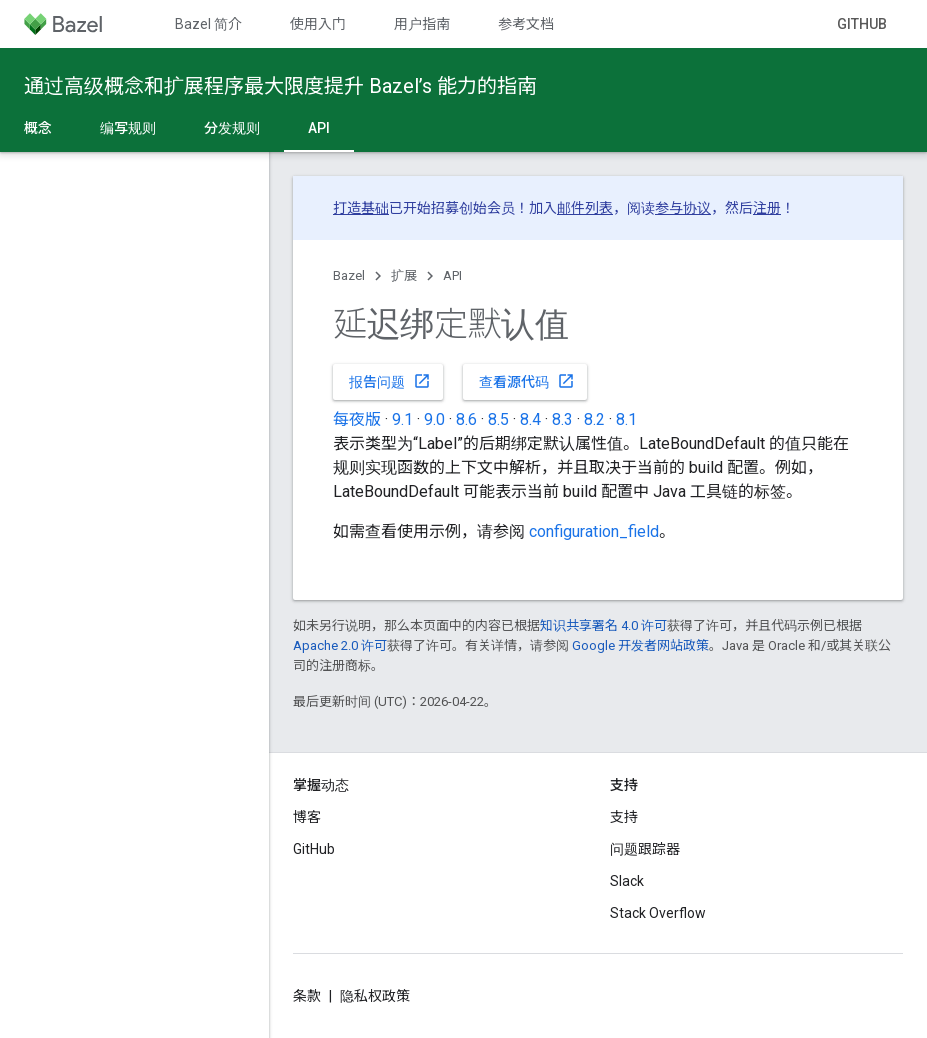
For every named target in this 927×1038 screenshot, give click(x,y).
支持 (624, 817)
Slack (627, 881)
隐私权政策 (375, 996)
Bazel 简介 (208, 24)
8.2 (594, 419)
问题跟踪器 (645, 849)
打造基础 (361, 208)
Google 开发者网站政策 (640, 645)
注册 (767, 208)
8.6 (466, 419)
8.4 (530, 419)
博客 (307, 817)
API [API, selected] (319, 128)
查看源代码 (527, 381)
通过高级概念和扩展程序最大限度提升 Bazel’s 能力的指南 (280, 86)
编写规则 (128, 128)
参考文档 (526, 24)
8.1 (626, 419)
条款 (307, 996)
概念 (38, 128)
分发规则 (232, 128)
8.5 (498, 419)
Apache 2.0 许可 (340, 645)
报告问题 (390, 381)
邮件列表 (585, 208)
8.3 (562, 419)
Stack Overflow (658, 913)
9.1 (402, 419)
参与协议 (683, 208)
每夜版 (357, 419)
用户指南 (422, 24)
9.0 (434, 419)
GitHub (862, 24)
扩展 (404, 275)
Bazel (349, 275)
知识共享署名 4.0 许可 (603, 625)
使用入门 (318, 24)
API (452, 275)
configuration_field (594, 531)
